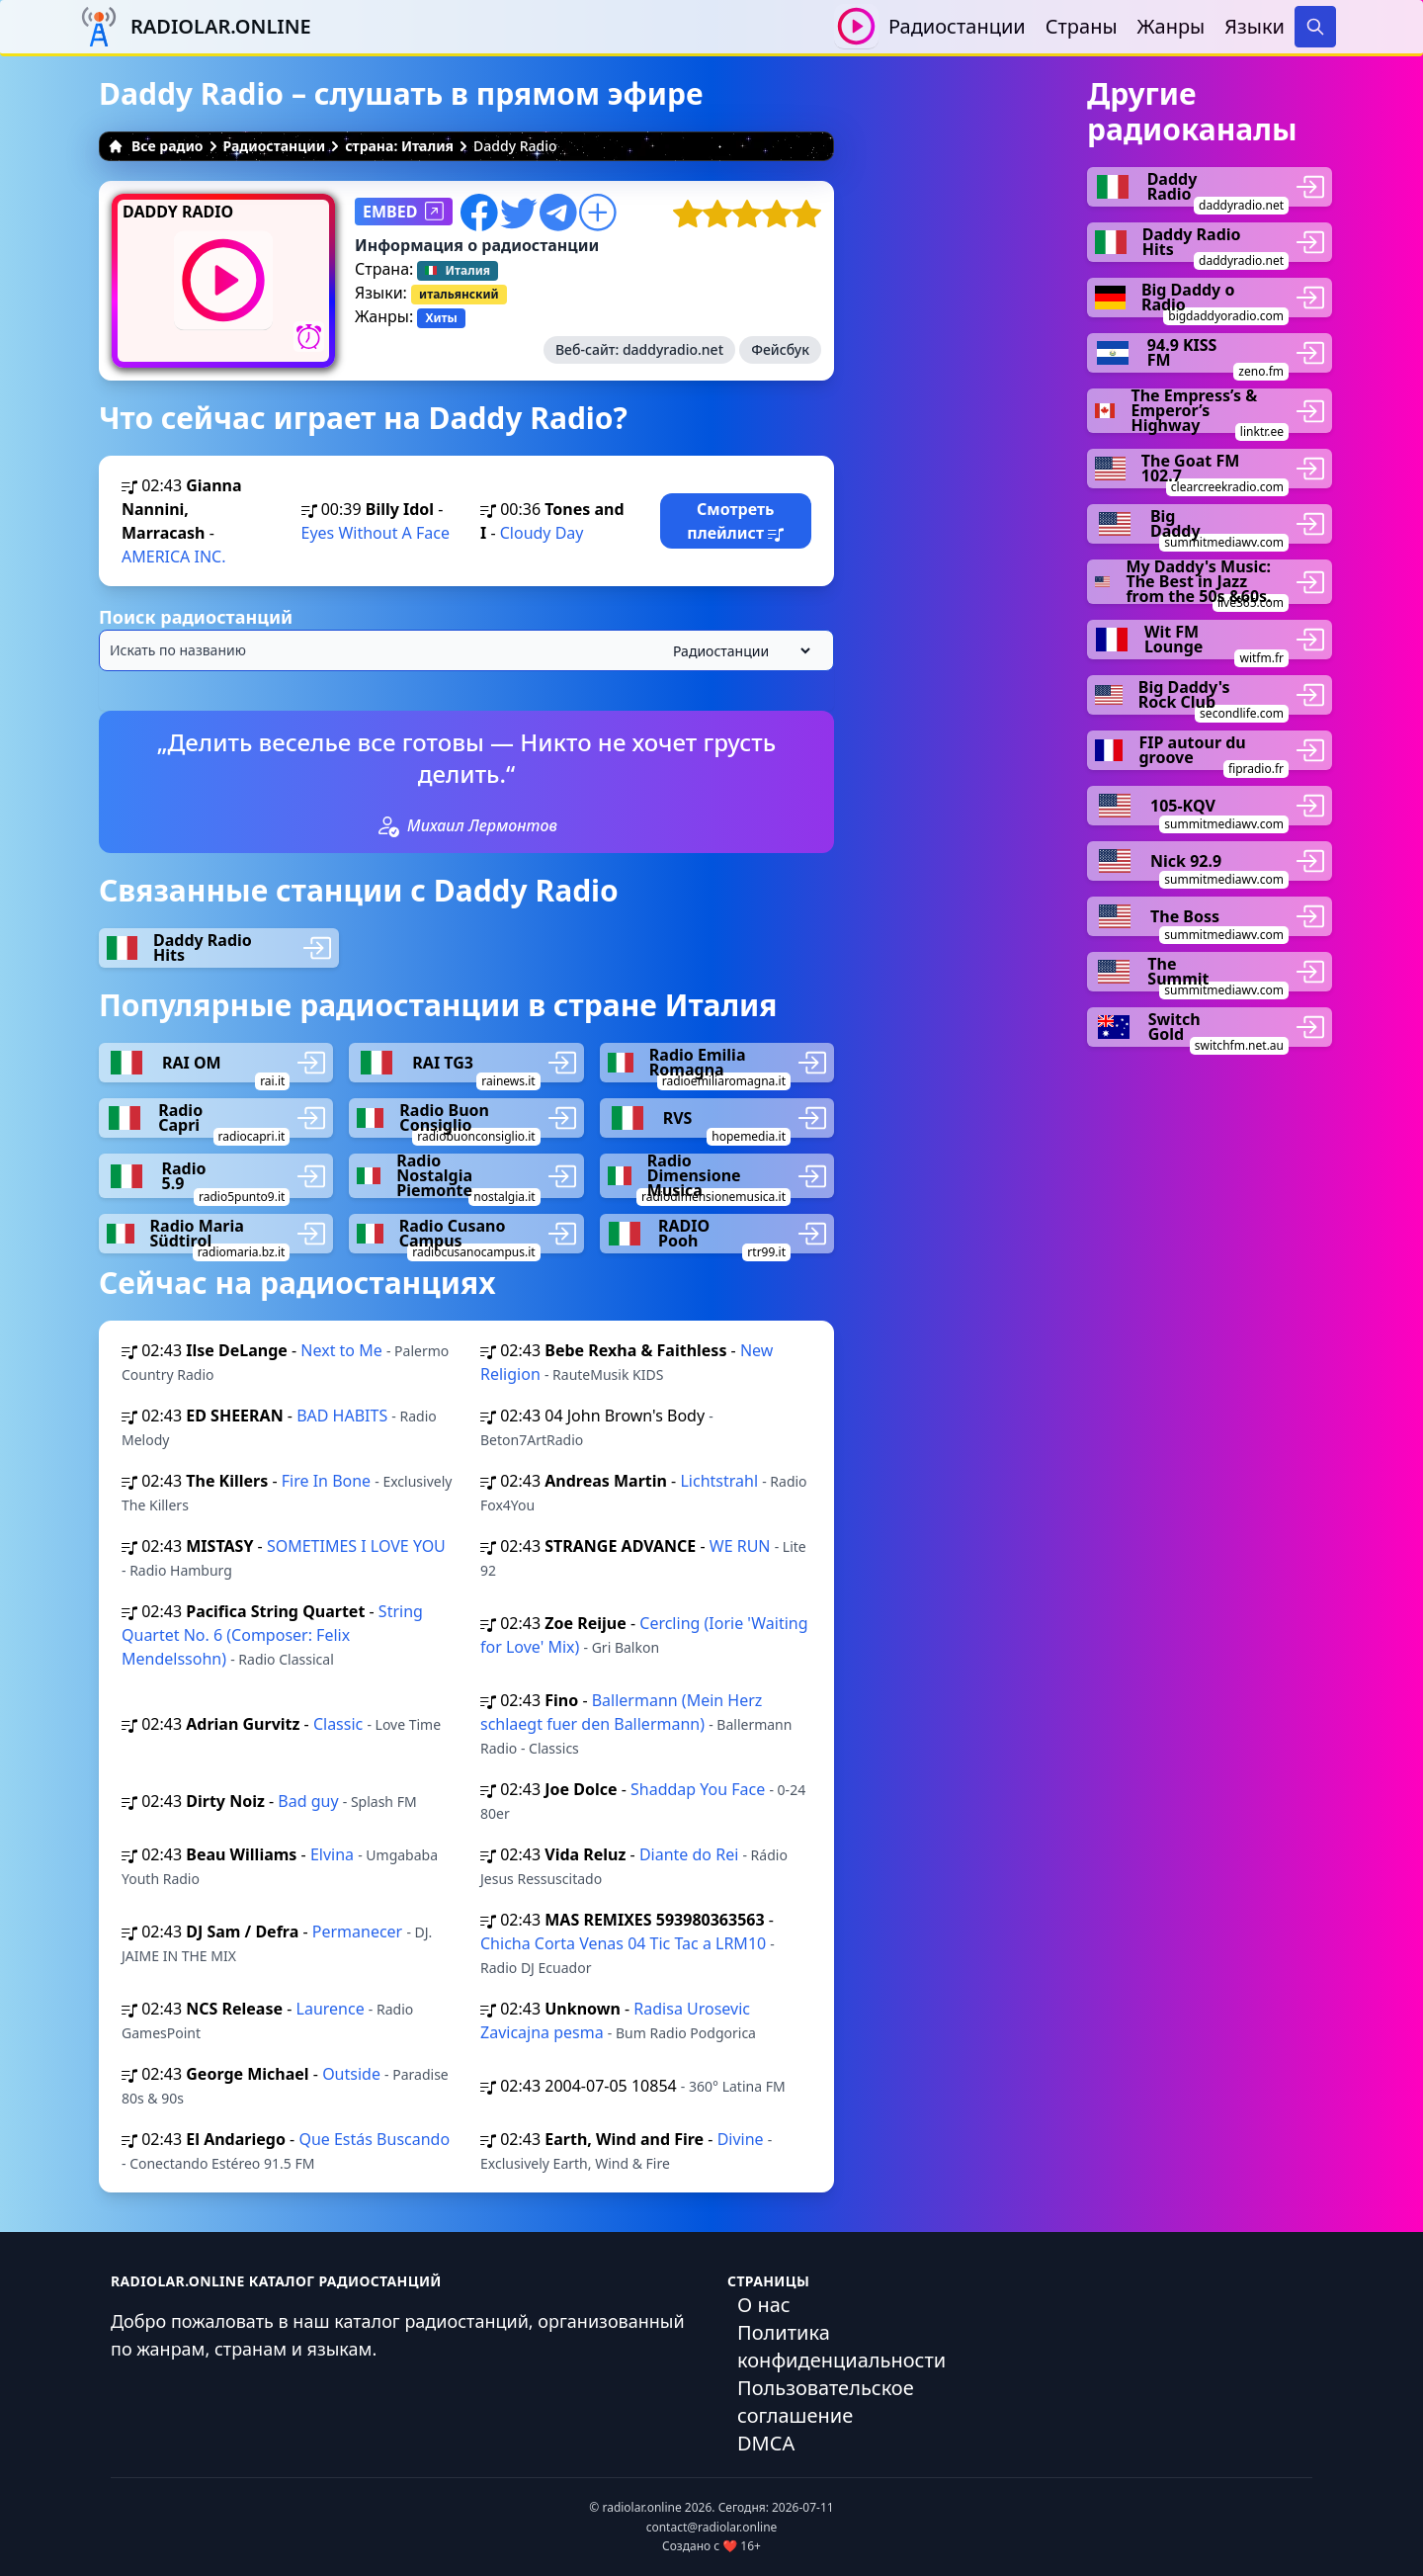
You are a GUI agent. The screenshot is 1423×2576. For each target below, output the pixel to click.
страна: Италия (399, 145)
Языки (1254, 26)
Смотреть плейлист (735, 521)
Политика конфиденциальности (841, 2346)
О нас (764, 2304)
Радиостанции (957, 26)
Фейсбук (780, 349)
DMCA (766, 2443)
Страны (1082, 26)
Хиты (441, 317)
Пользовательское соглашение (825, 2401)
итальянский (459, 294)
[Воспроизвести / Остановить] (856, 26)
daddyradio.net (673, 349)
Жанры (1171, 26)
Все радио (156, 145)
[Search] (1315, 26)
